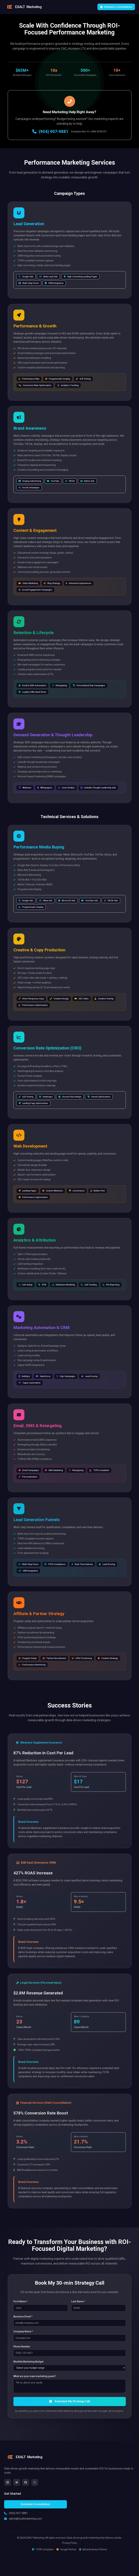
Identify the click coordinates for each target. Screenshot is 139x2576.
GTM (42, 1285)
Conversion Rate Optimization (35, 385)
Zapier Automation (30, 1383)
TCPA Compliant (99, 1470)
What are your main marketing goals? (34, 2385)
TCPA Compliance (55, 1564)
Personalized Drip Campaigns (89, 685)
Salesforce (43, 1376)
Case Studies (66, 788)
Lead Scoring (89, 1376)
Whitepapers (44, 788)
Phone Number (21, 2351)
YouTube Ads (89, 900)
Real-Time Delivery (82, 1564)
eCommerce (77, 1191)
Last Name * (78, 2301)
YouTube (53, 481)
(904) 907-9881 (50, 131)
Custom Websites (52, 1191)
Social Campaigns (29, 487)
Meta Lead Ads (48, 276)
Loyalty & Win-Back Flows (32, 692)
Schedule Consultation (35, 2518)
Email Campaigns (29, 1470)
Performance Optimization (33, 1005)
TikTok (70, 481)
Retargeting (59, 685)
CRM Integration (54, 283)
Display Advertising (30, 481)
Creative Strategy (108, 1658)
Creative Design (59, 998)
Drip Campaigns (65, 1376)
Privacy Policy (69, 2556)
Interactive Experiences (78, 583)
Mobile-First (97, 1191)
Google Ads (26, 276)
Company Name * (23, 2335)
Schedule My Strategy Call (69, 2414)
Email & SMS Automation (32, 685)
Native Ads (87, 481)
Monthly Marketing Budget (28, 2368)
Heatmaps (46, 1097)
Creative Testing (103, 998)
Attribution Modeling (63, 1285)
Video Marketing (28, 583)
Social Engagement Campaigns (35, 590)
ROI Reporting (111, 1285)
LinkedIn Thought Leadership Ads (98, 788)
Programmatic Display (57, 379)
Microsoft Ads (66, 900)
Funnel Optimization (98, 1097)
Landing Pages (27, 1191)
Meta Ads (45, 900)
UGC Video (82, 998)
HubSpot (24, 1376)
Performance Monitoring (32, 1665)
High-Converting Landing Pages (80, 276)
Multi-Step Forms (29, 283)
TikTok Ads (111, 900)
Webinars (25, 788)
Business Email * (22, 2318)
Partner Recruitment (54, 1658)
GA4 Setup (25, 1285)
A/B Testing (83, 379)
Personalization (28, 1477)
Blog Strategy (52, 583)
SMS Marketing (54, 1470)
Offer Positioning (82, 1658)
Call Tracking (89, 1285)
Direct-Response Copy (31, 998)
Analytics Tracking (68, 385)
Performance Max (29, 379)
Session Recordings (69, 1097)
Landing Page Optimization (33, 1103)
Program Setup (28, 1658)
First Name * (20, 2301)
